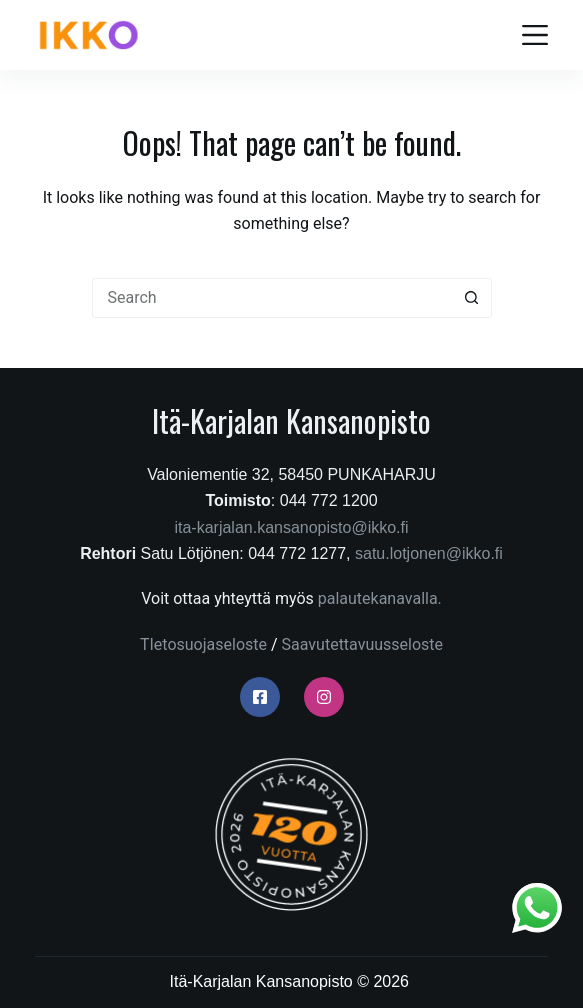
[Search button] (472, 298)
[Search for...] (272, 298)
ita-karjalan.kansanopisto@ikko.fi (291, 527)
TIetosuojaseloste (203, 644)
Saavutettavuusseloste (363, 644)
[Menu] (535, 35)
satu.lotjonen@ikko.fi (429, 553)
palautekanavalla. (380, 598)
